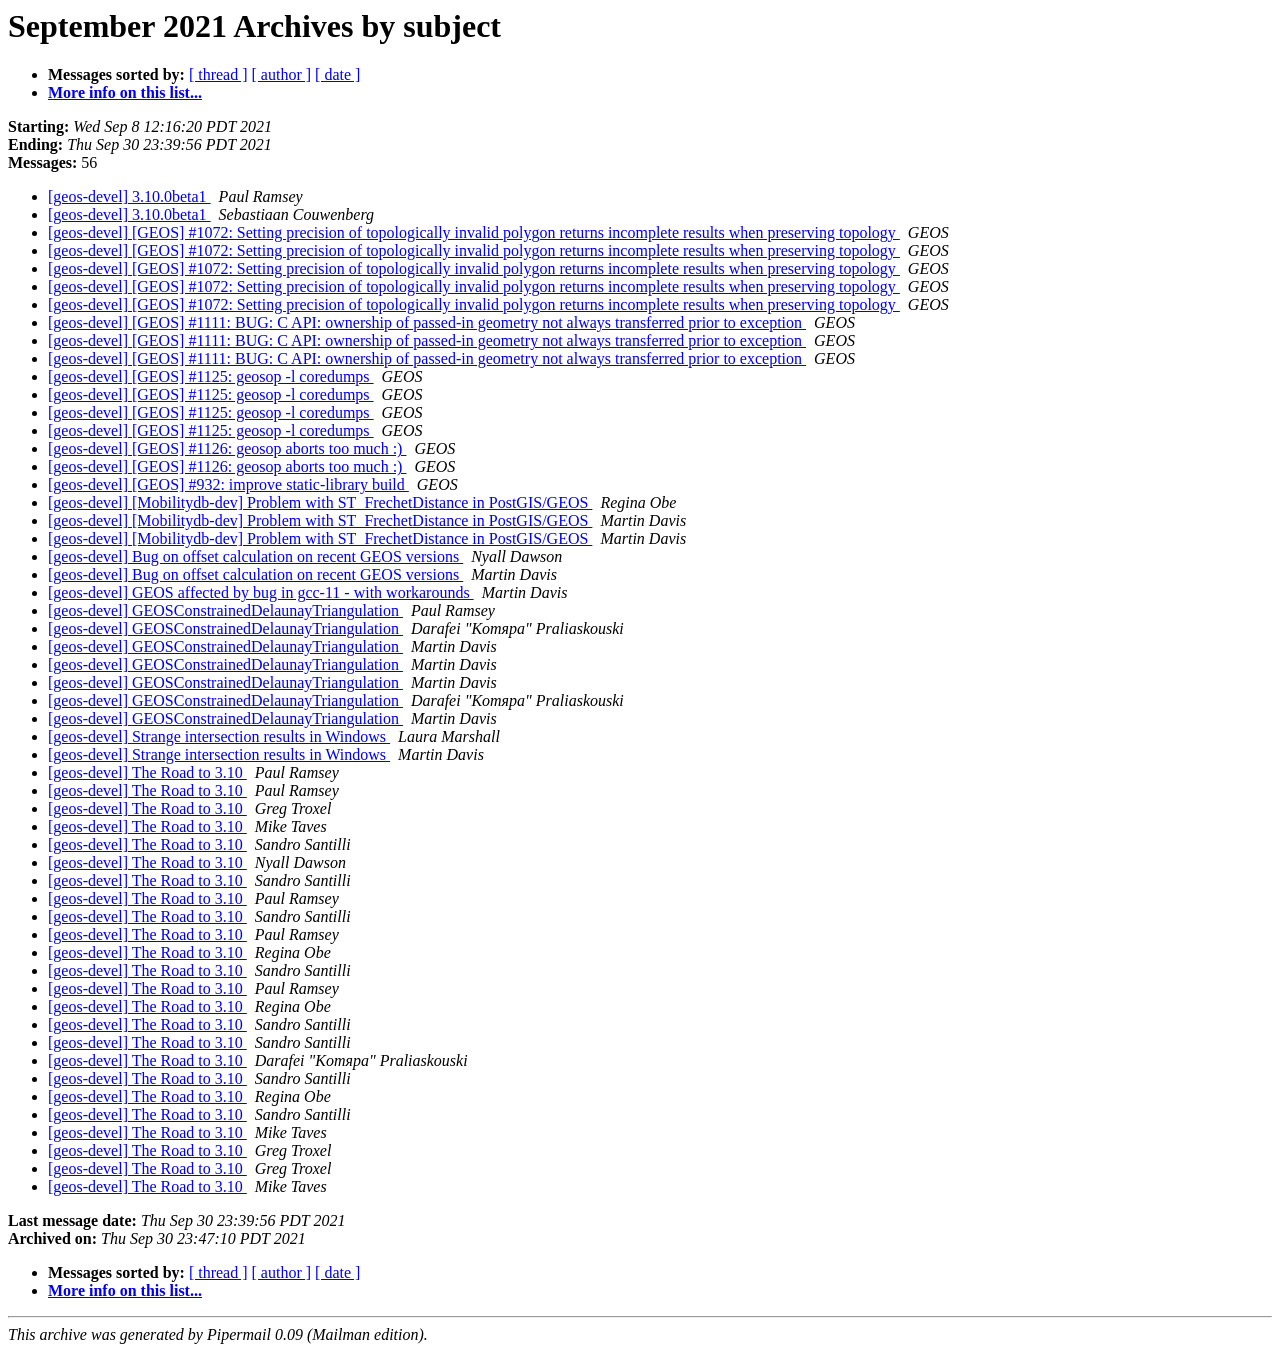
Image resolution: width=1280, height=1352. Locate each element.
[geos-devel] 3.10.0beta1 (129, 196)
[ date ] (337, 74)
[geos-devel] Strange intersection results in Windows (219, 736)
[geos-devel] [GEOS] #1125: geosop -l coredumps (211, 376)
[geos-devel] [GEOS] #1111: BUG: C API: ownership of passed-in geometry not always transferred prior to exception (427, 322)
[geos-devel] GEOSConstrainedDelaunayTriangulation (225, 610)
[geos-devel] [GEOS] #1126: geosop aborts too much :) (227, 448)
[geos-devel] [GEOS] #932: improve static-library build (228, 484)
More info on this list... (125, 92)
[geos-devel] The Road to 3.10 (147, 772)
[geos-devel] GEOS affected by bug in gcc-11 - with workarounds (261, 592)
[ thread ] (218, 74)
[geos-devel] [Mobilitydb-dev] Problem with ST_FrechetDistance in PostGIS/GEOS (320, 502)
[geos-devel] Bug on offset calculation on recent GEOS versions (255, 556)
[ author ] (282, 74)
